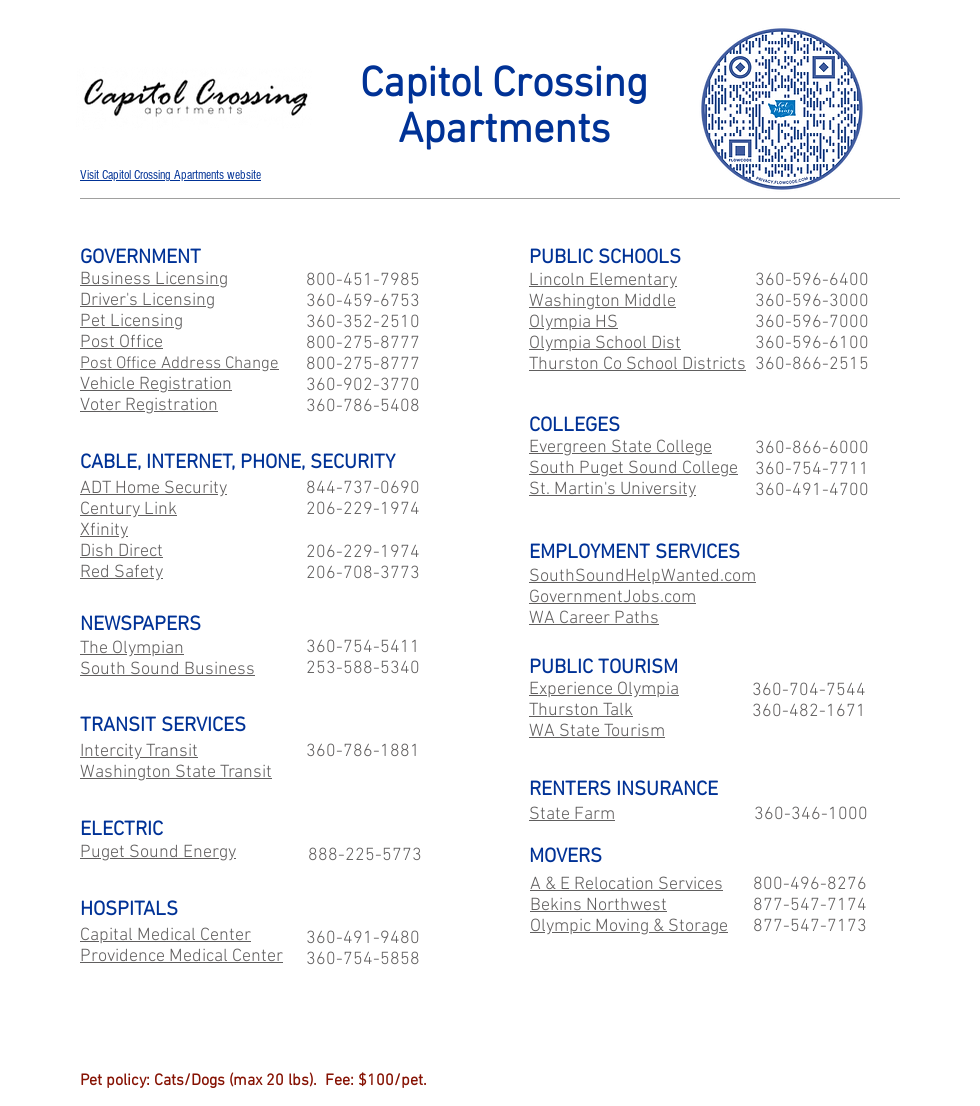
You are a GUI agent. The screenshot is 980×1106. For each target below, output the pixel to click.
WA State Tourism (597, 731)
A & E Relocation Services (626, 884)
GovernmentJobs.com (612, 597)
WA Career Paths (594, 618)
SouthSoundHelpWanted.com (642, 576)
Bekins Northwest (598, 905)
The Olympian (132, 648)
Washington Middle (602, 301)
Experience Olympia (604, 689)
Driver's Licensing (147, 300)
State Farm (572, 814)
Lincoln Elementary (603, 280)
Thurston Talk (581, 710)
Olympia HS (573, 322)
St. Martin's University (612, 489)
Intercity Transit (139, 751)
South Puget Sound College (633, 468)
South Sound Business (167, 669)
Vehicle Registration (156, 384)
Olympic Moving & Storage (629, 926)
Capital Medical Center (165, 935)
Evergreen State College (620, 447)
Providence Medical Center (181, 956)
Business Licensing (154, 279)
